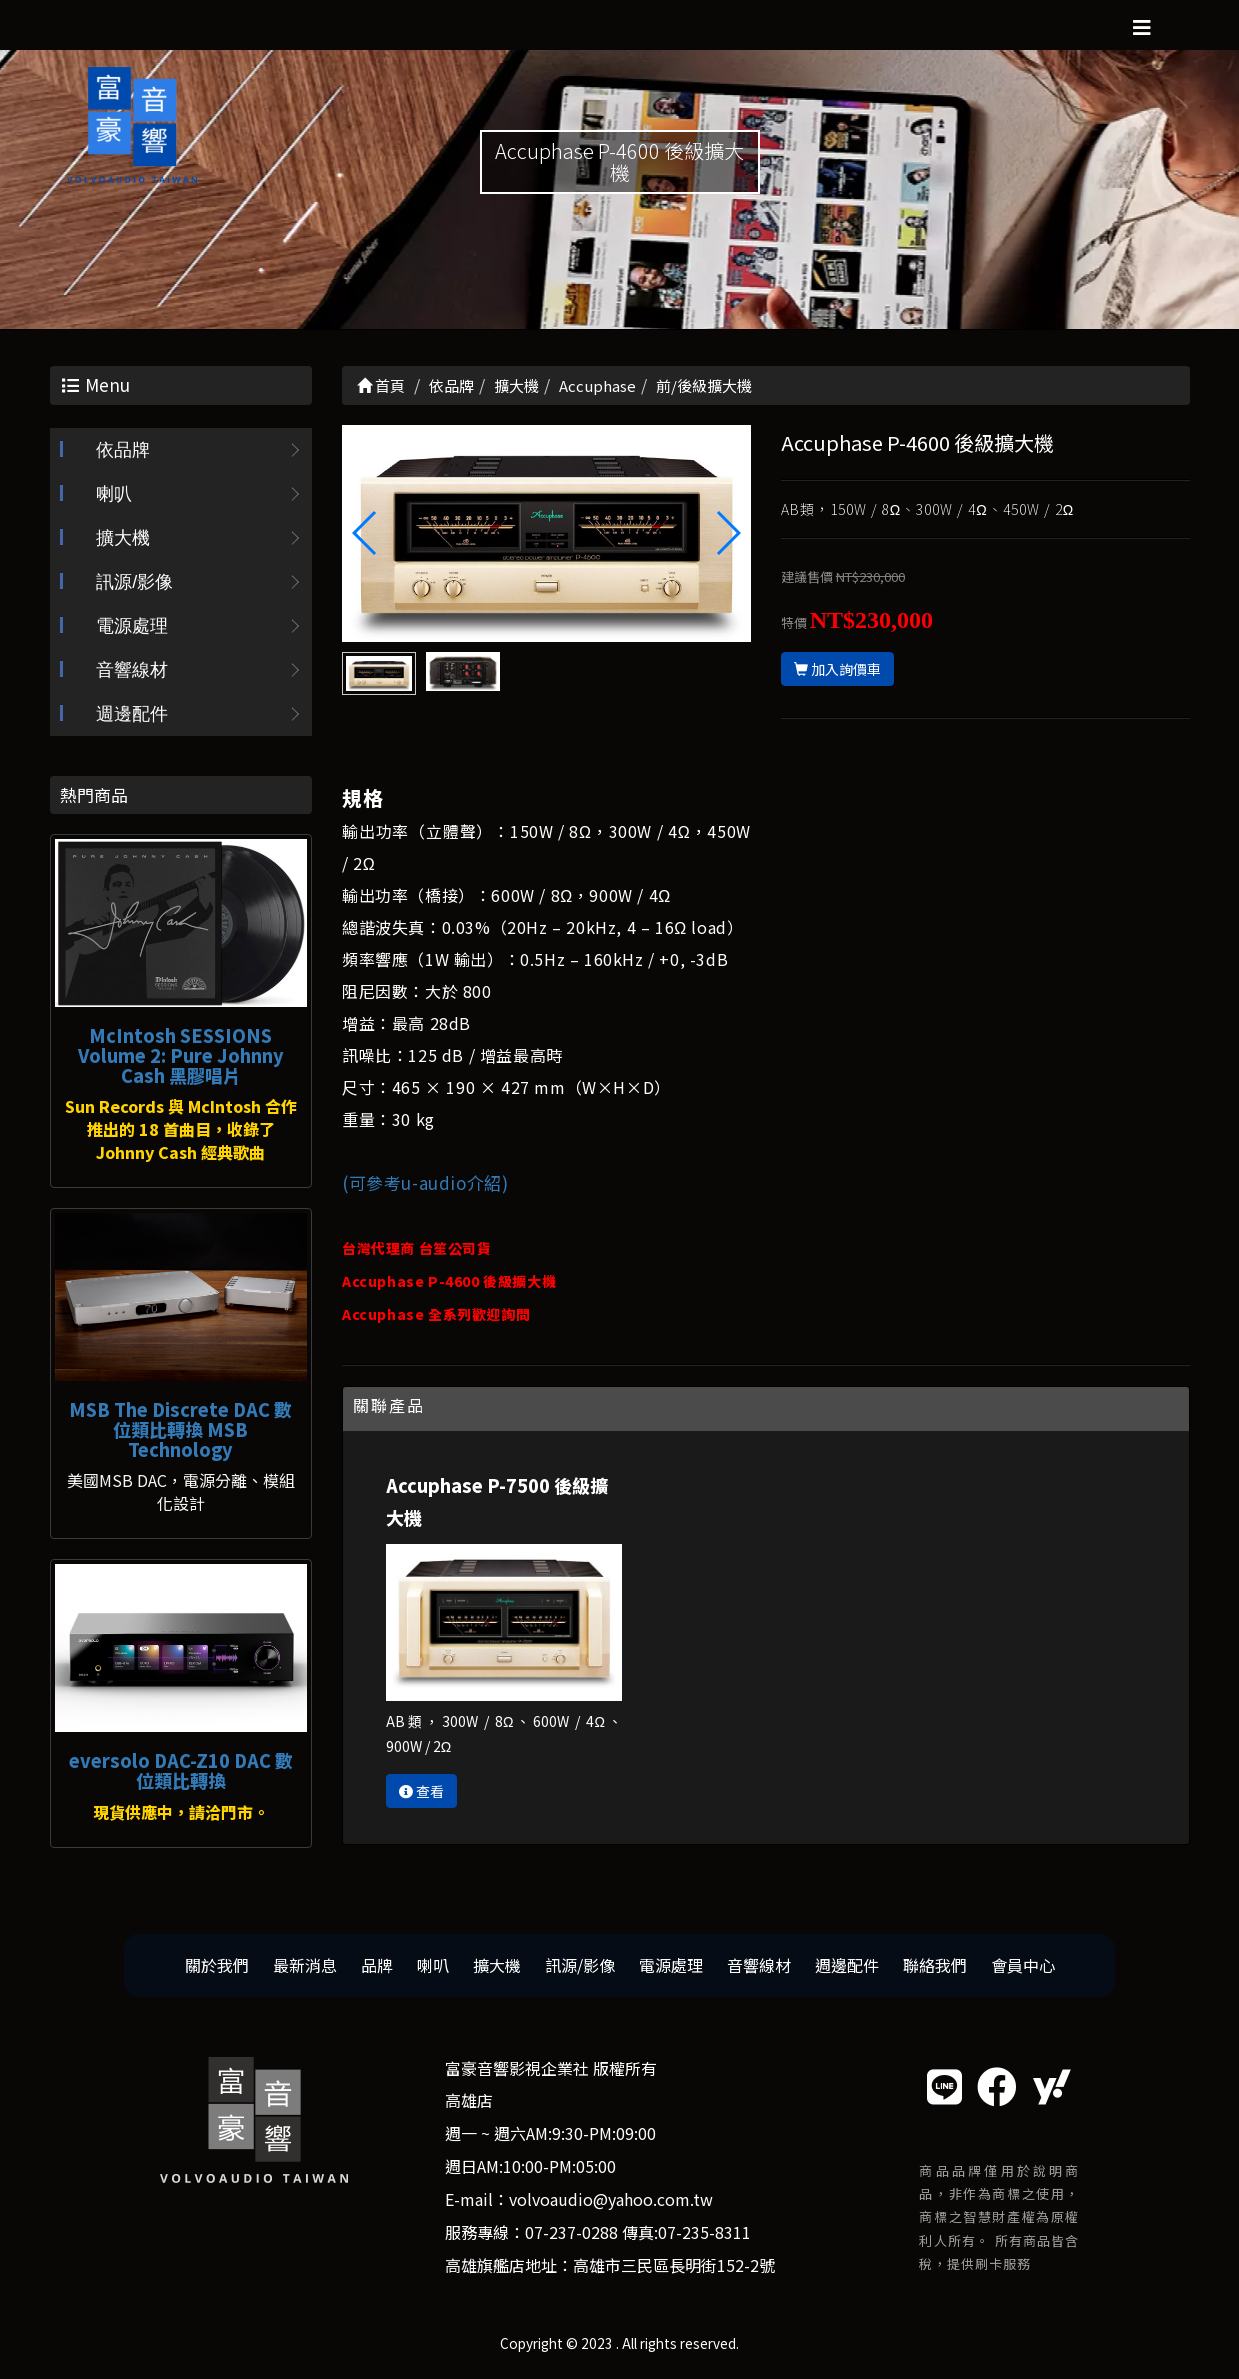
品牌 (377, 1965)
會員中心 (1023, 1965)
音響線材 (132, 670)
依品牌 (123, 450)
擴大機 (123, 538)
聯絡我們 (935, 1965)
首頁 (381, 385)
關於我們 (217, 1965)
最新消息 (305, 1965)
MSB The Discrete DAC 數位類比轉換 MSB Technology (180, 1429)
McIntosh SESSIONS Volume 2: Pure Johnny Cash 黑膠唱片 (181, 1055)
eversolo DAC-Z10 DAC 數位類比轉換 (181, 1770)
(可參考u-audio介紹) (425, 1182)
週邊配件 (132, 714)
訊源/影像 (134, 582)
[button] (727, 533)
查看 (421, 1791)
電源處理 (132, 626)
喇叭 (114, 494)
